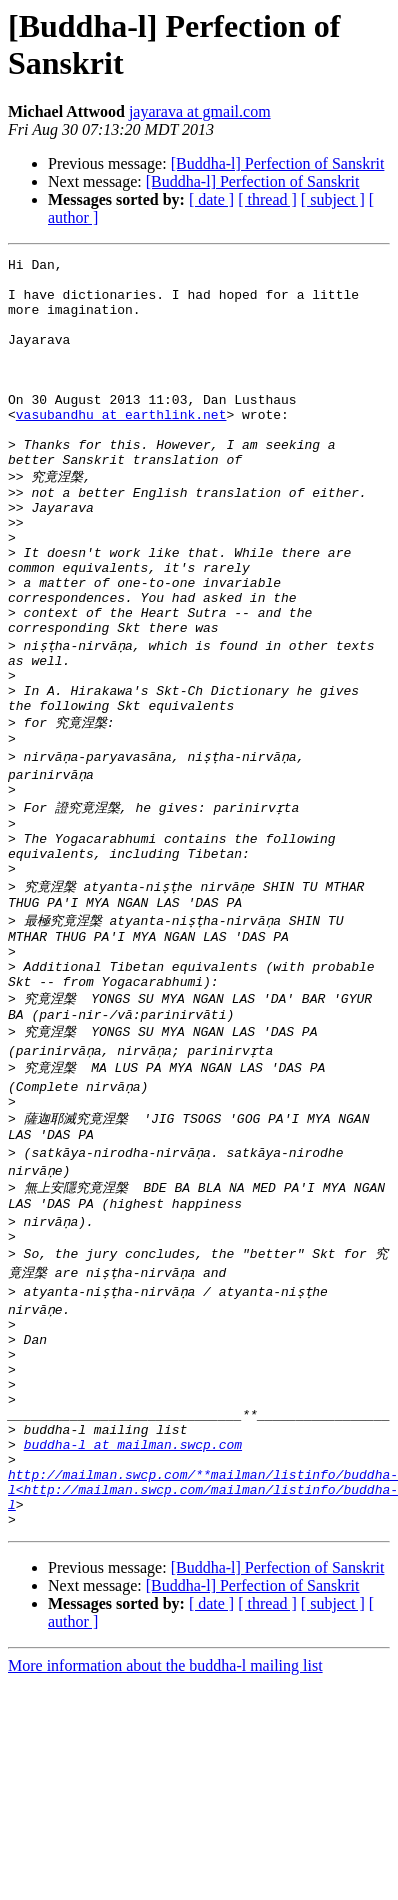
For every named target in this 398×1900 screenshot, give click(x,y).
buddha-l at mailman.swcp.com (133, 1611)
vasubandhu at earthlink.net (121, 447)
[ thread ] (267, 199)
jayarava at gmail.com (200, 111)
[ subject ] (333, 199)
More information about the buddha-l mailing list (165, 1847)
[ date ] (211, 199)
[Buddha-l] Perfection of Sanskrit (278, 163)
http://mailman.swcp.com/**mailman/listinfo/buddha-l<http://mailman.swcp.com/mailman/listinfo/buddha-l (203, 1665)
